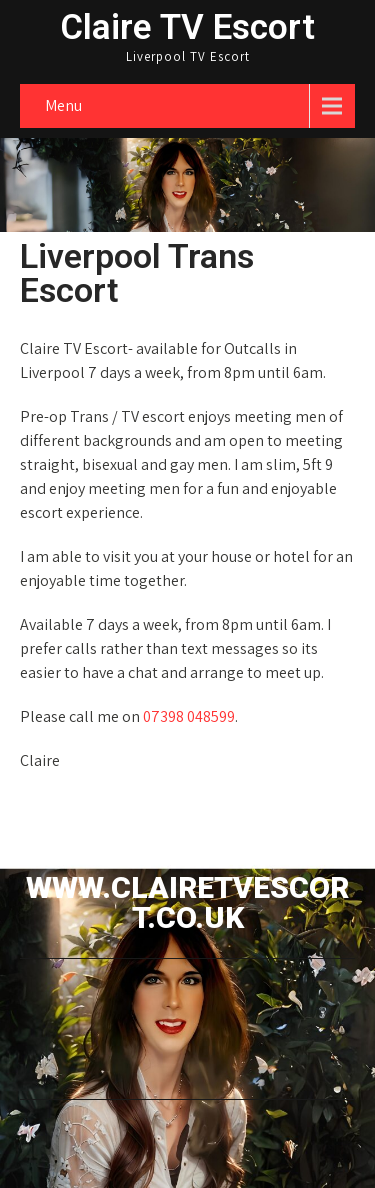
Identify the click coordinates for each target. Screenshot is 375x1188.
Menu (63, 105)
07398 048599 (189, 716)
